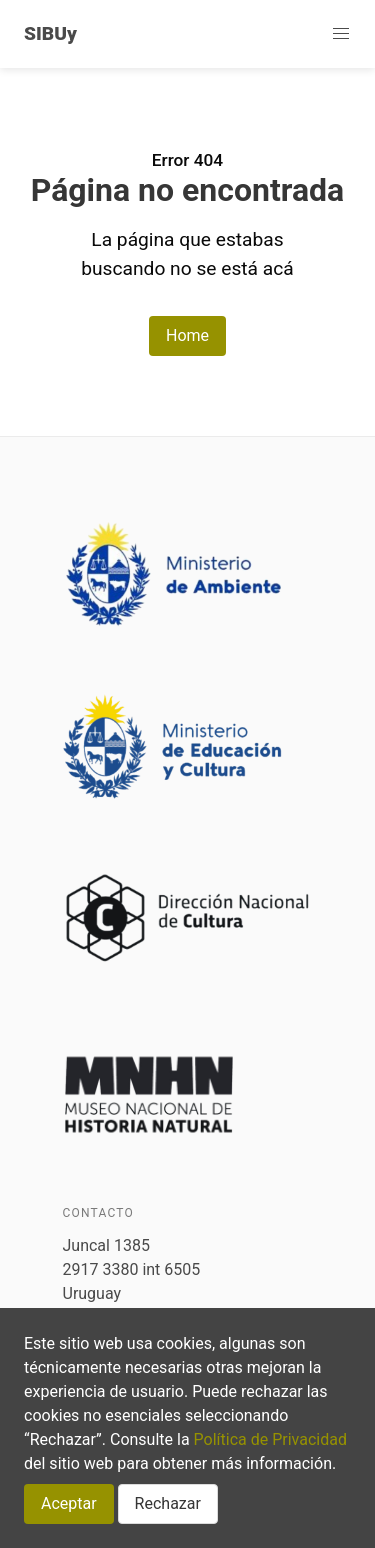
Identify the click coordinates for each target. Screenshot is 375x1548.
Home (187, 335)
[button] (341, 34)
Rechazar (168, 1503)
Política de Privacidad (270, 1439)
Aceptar (69, 1503)
